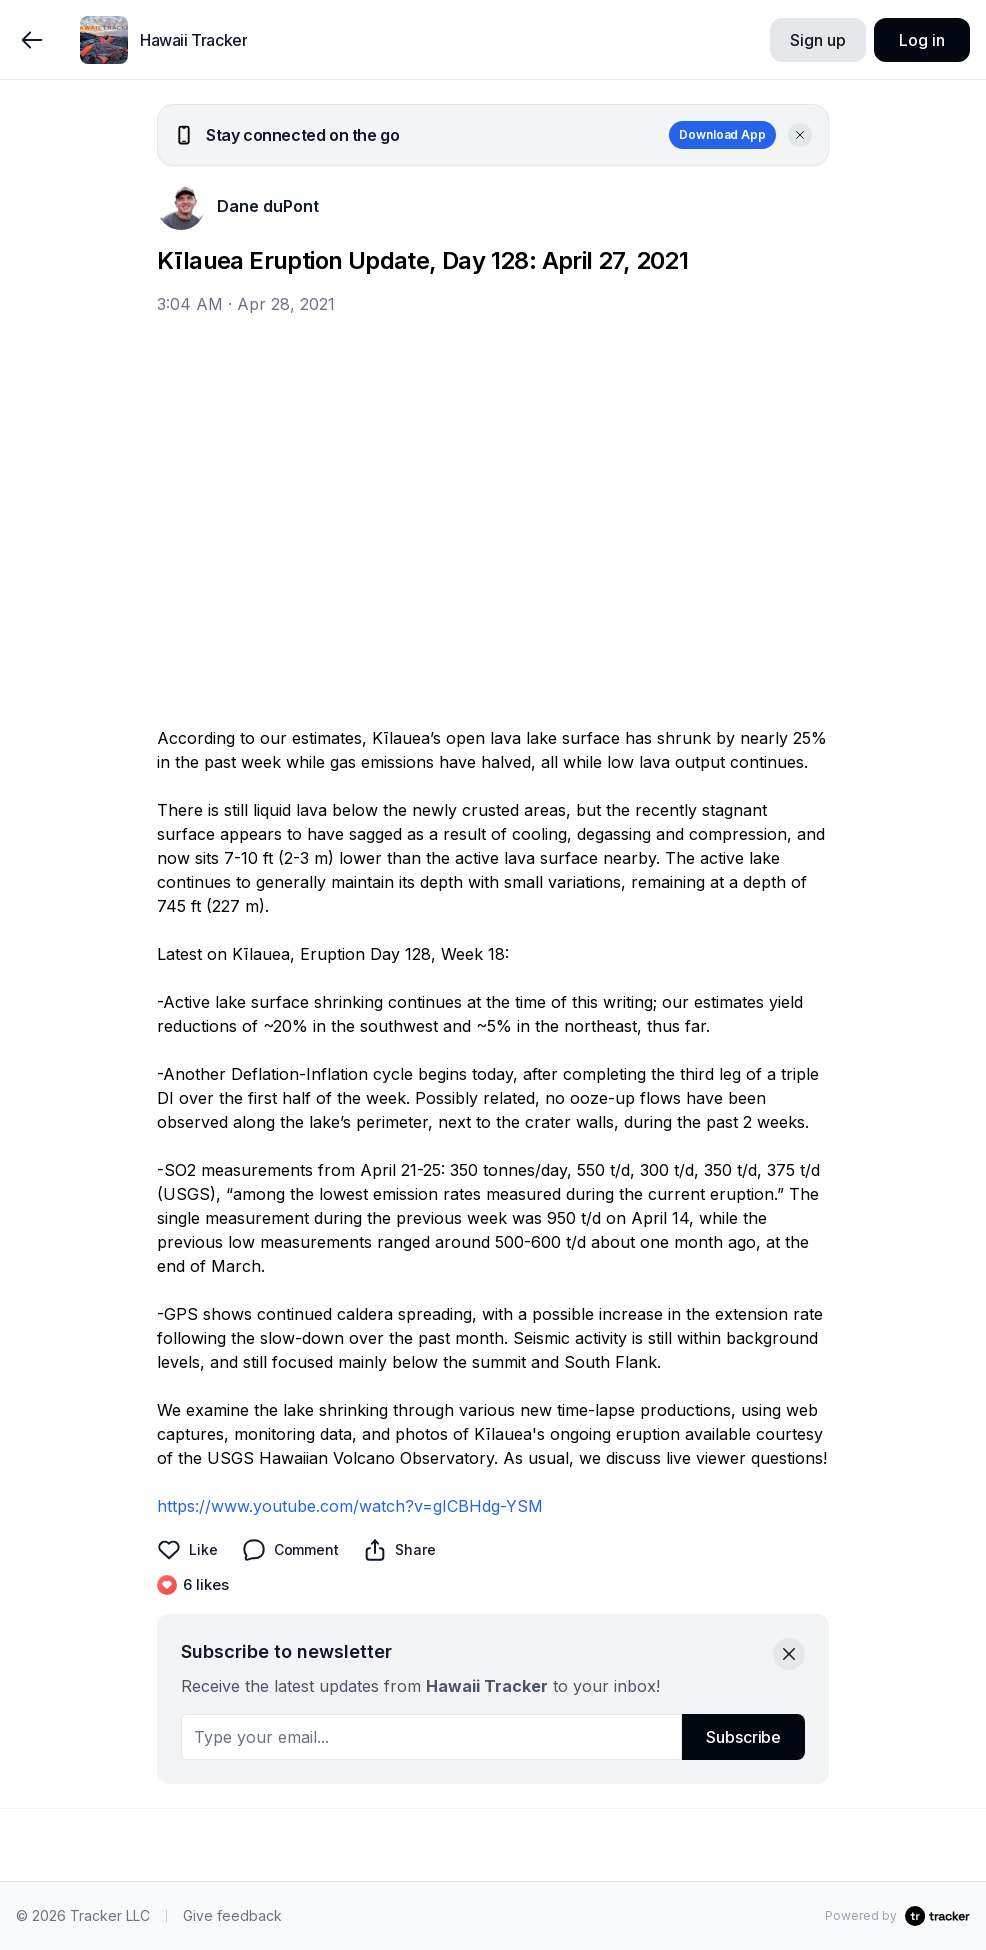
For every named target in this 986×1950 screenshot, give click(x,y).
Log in (921, 40)
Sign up (817, 40)
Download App (722, 134)
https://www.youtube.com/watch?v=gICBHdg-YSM (350, 1506)
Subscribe (743, 1737)
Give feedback (232, 1915)
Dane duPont (268, 206)
